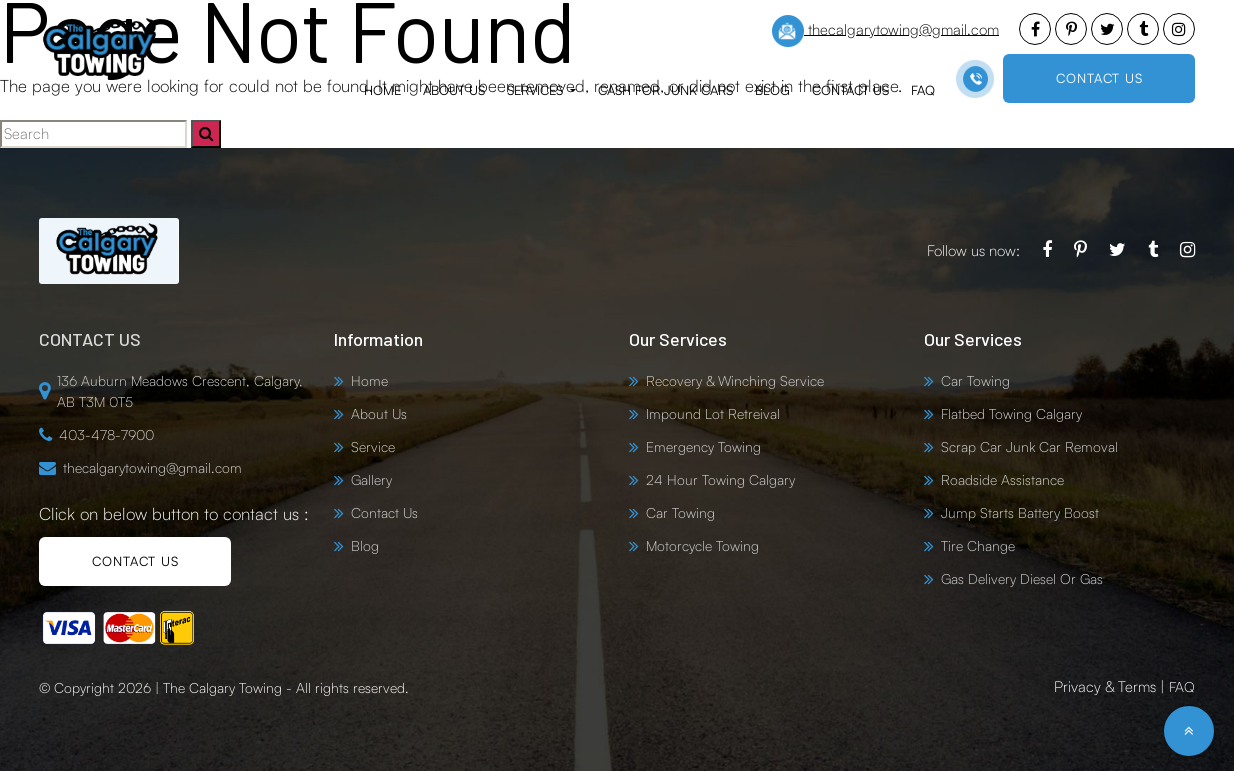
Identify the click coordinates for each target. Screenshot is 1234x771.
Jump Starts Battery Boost (1020, 512)
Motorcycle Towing (702, 545)
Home (382, 90)
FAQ (923, 90)
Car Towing (680, 512)
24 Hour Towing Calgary (720, 479)
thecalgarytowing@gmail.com (885, 31)
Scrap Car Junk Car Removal (1029, 446)
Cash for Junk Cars (665, 90)
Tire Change (978, 545)
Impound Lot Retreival (713, 413)
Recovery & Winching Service (735, 380)
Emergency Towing (703, 446)
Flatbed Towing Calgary (1011, 413)
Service (373, 446)
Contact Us (850, 90)
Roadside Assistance (1002, 479)
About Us (454, 90)
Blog (772, 90)
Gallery (371, 479)
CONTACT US (1099, 78)
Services (537, 90)
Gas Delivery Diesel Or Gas (1022, 578)
